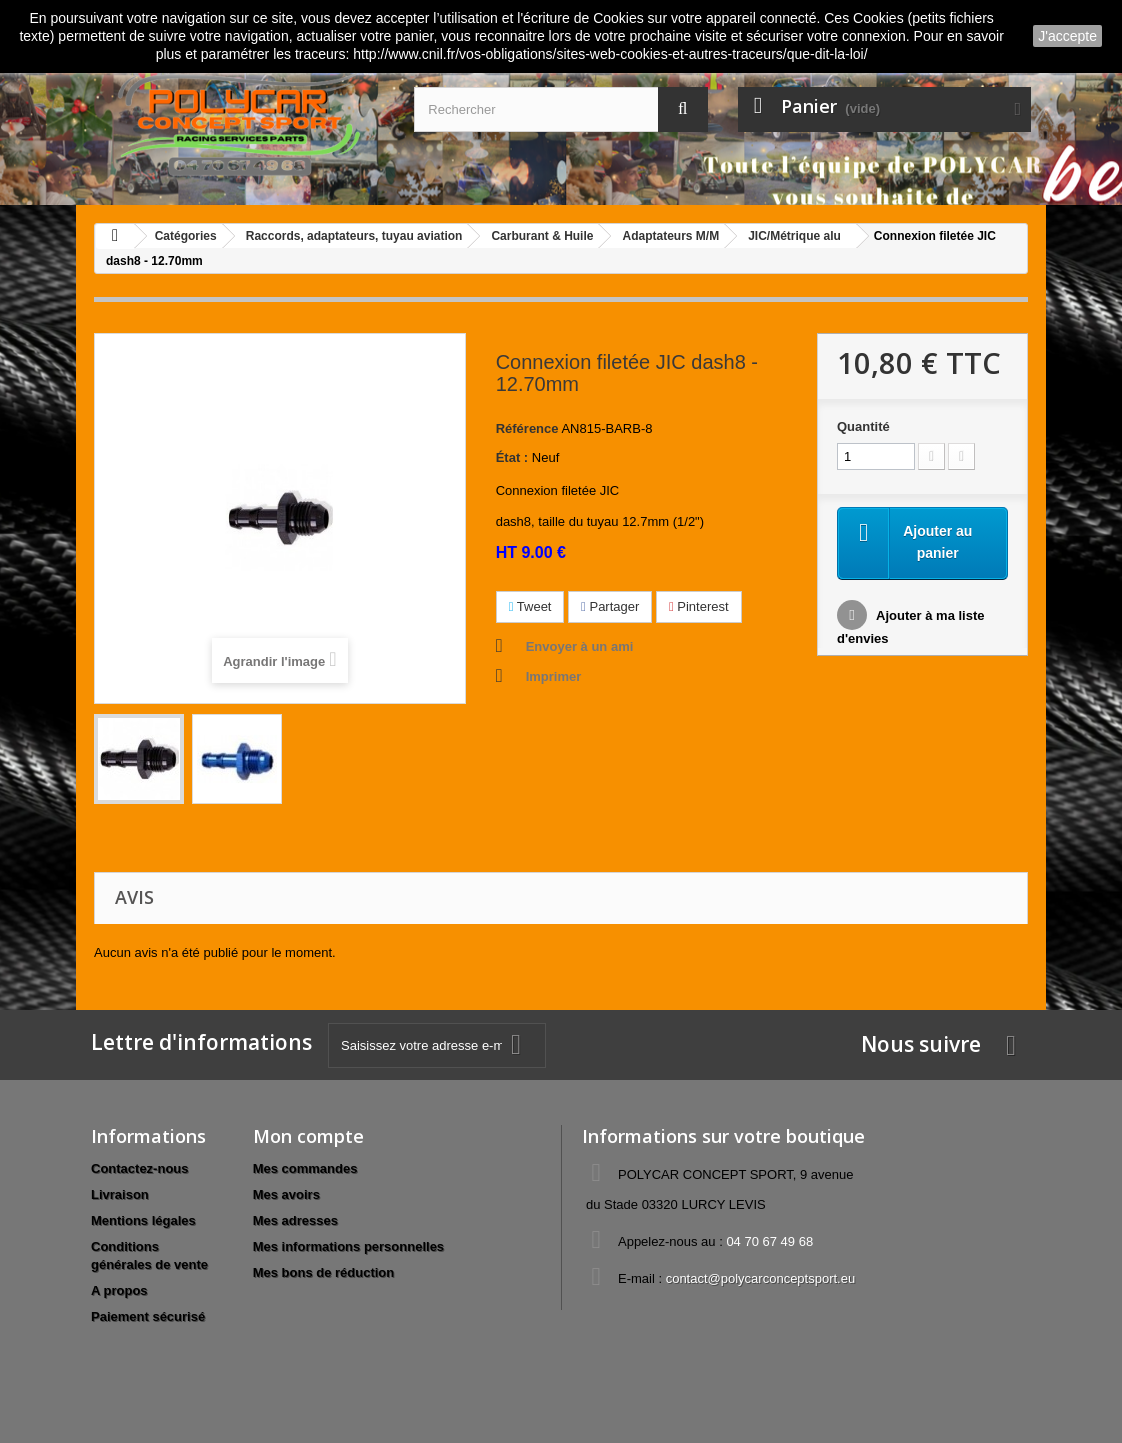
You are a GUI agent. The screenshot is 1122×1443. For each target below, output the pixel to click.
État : (512, 457)
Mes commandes (305, 1168)
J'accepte (1067, 36)
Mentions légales (143, 1220)
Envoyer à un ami (580, 646)
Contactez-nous (140, 1168)
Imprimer (554, 676)
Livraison (120, 1194)
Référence (527, 428)
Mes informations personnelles (348, 1246)
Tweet (530, 606)
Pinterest (699, 606)
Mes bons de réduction (324, 1272)
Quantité (863, 426)
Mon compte (308, 1136)
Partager (610, 606)
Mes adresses (295, 1220)
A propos (119, 1290)
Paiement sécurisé (148, 1316)
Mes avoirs (286, 1194)
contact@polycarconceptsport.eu (761, 1278)
